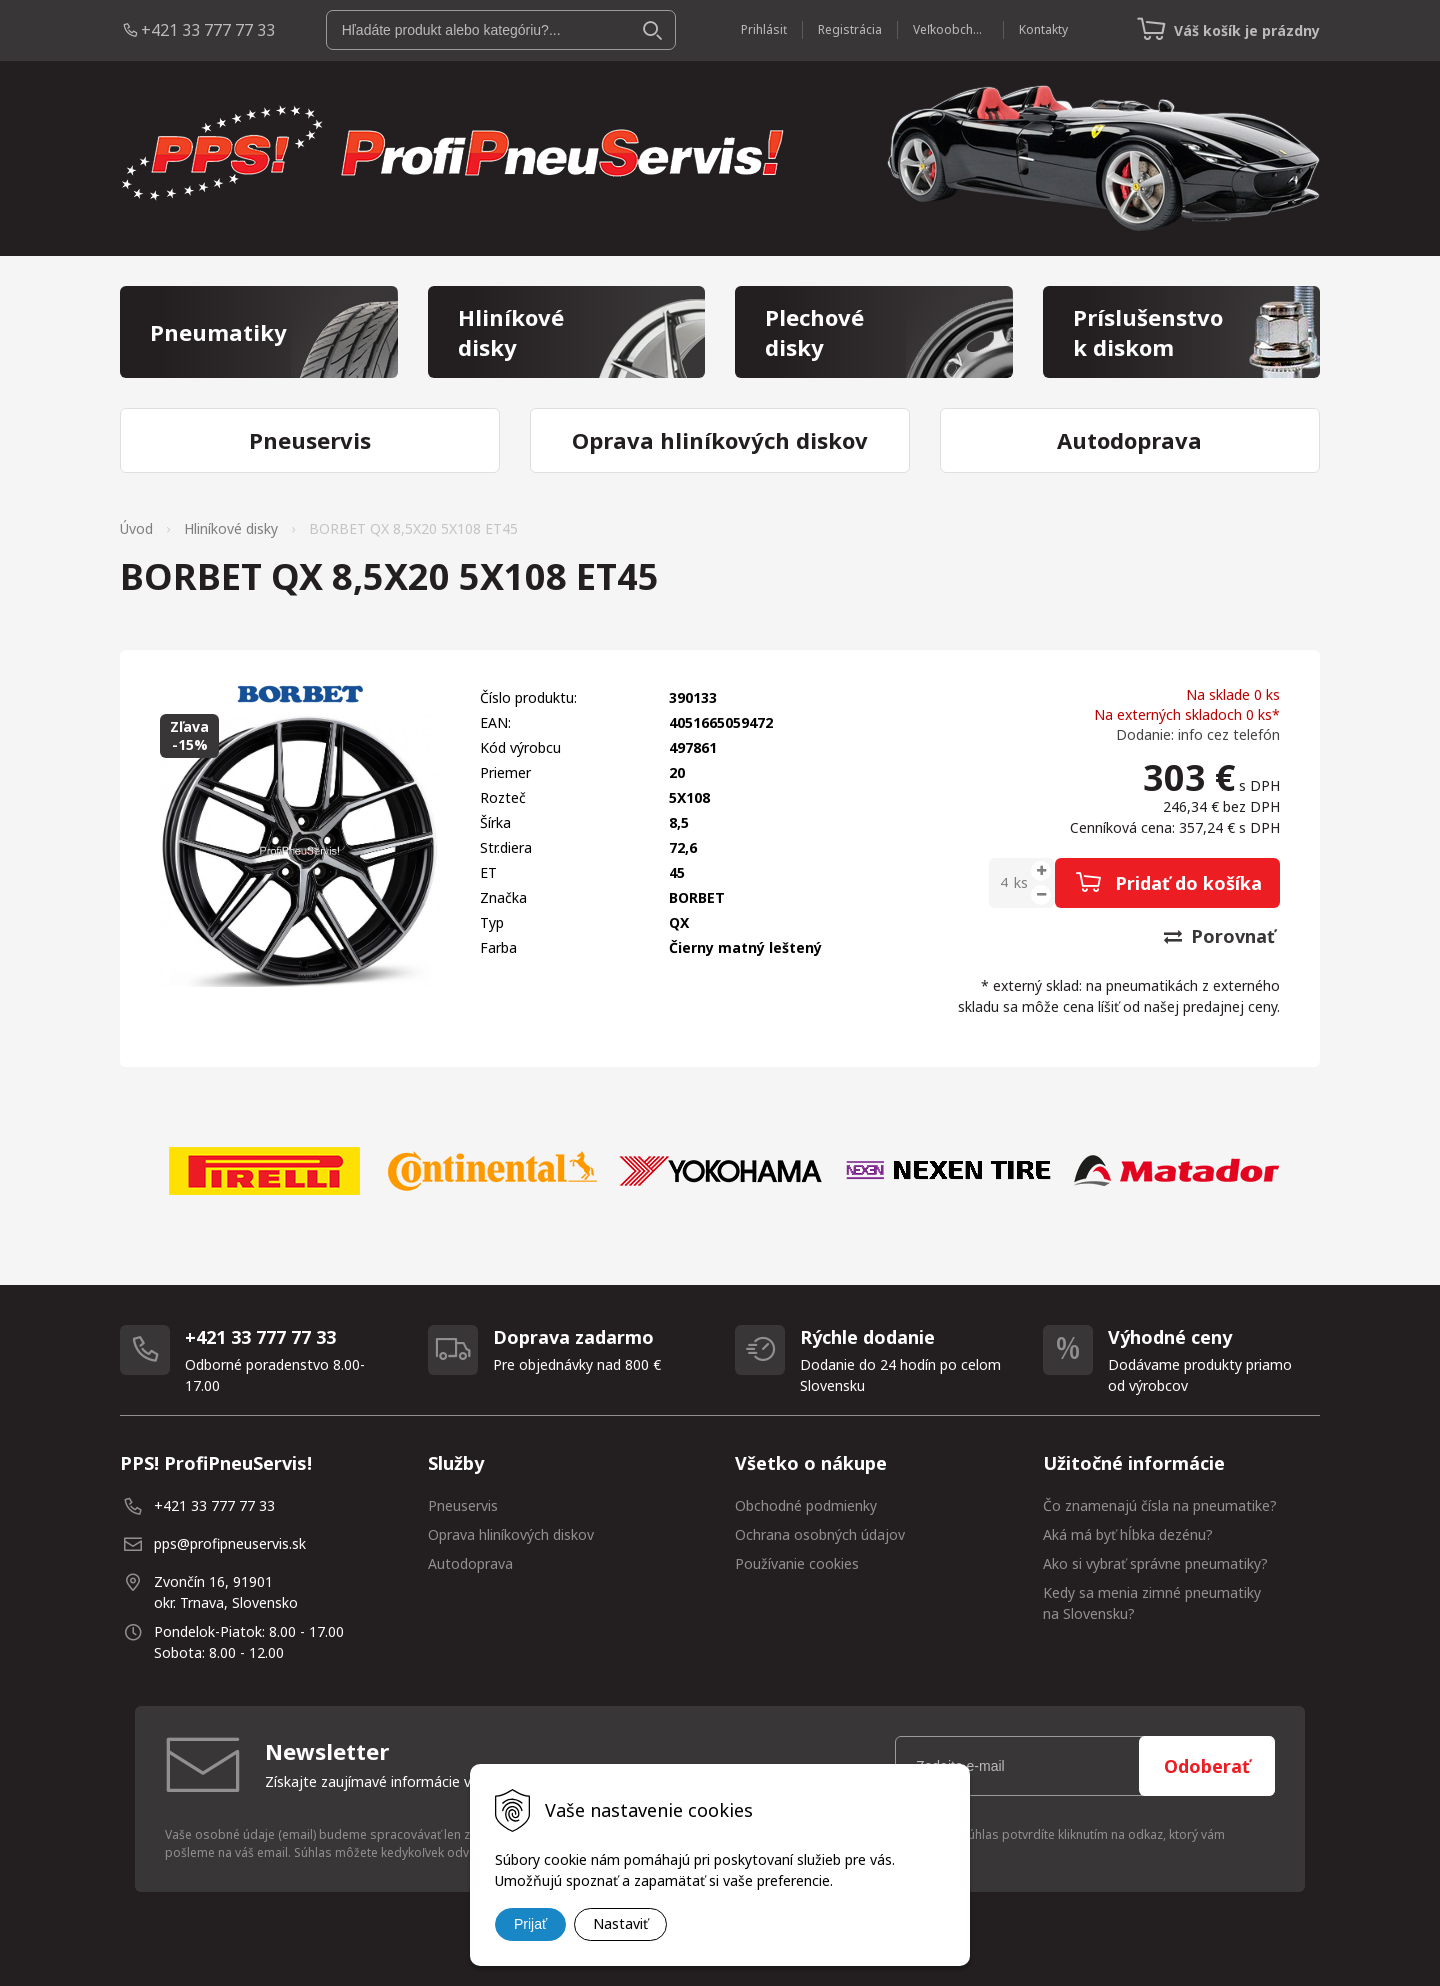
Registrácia (850, 29)
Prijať (530, 1924)
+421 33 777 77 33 (208, 30)
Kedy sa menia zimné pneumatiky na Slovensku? (1152, 1603)
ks (1021, 882)
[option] (264, 1171)
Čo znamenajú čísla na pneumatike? (1160, 1505)
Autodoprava (470, 1563)
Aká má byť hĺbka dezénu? (1128, 1534)
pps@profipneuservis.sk (230, 1543)
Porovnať (1219, 936)
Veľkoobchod (950, 29)
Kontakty (1043, 29)
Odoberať (1207, 1766)
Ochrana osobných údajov (820, 1534)
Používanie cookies (797, 1563)
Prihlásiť (764, 29)
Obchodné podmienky (806, 1505)
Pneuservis (463, 1505)
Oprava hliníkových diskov (511, 1534)
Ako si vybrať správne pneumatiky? (1155, 1563)
